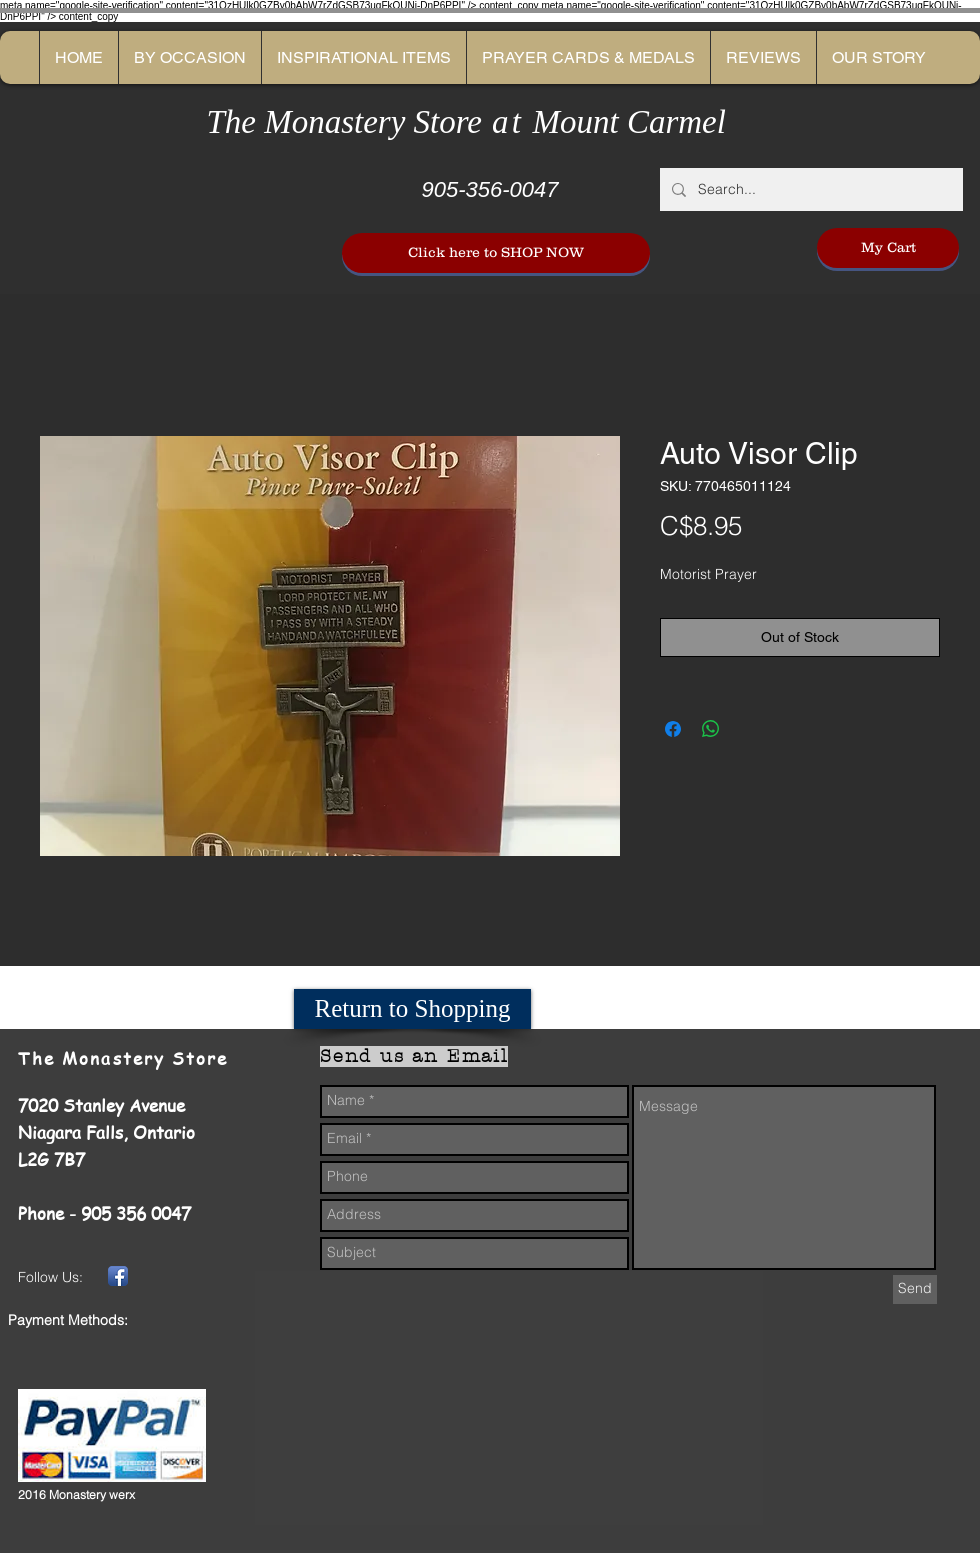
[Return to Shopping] (412, 1009)
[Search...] (809, 189)
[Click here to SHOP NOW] (496, 253)
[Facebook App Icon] (118, 1276)
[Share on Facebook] (673, 729)
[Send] (915, 1289)
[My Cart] (888, 248)
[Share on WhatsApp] (711, 729)
